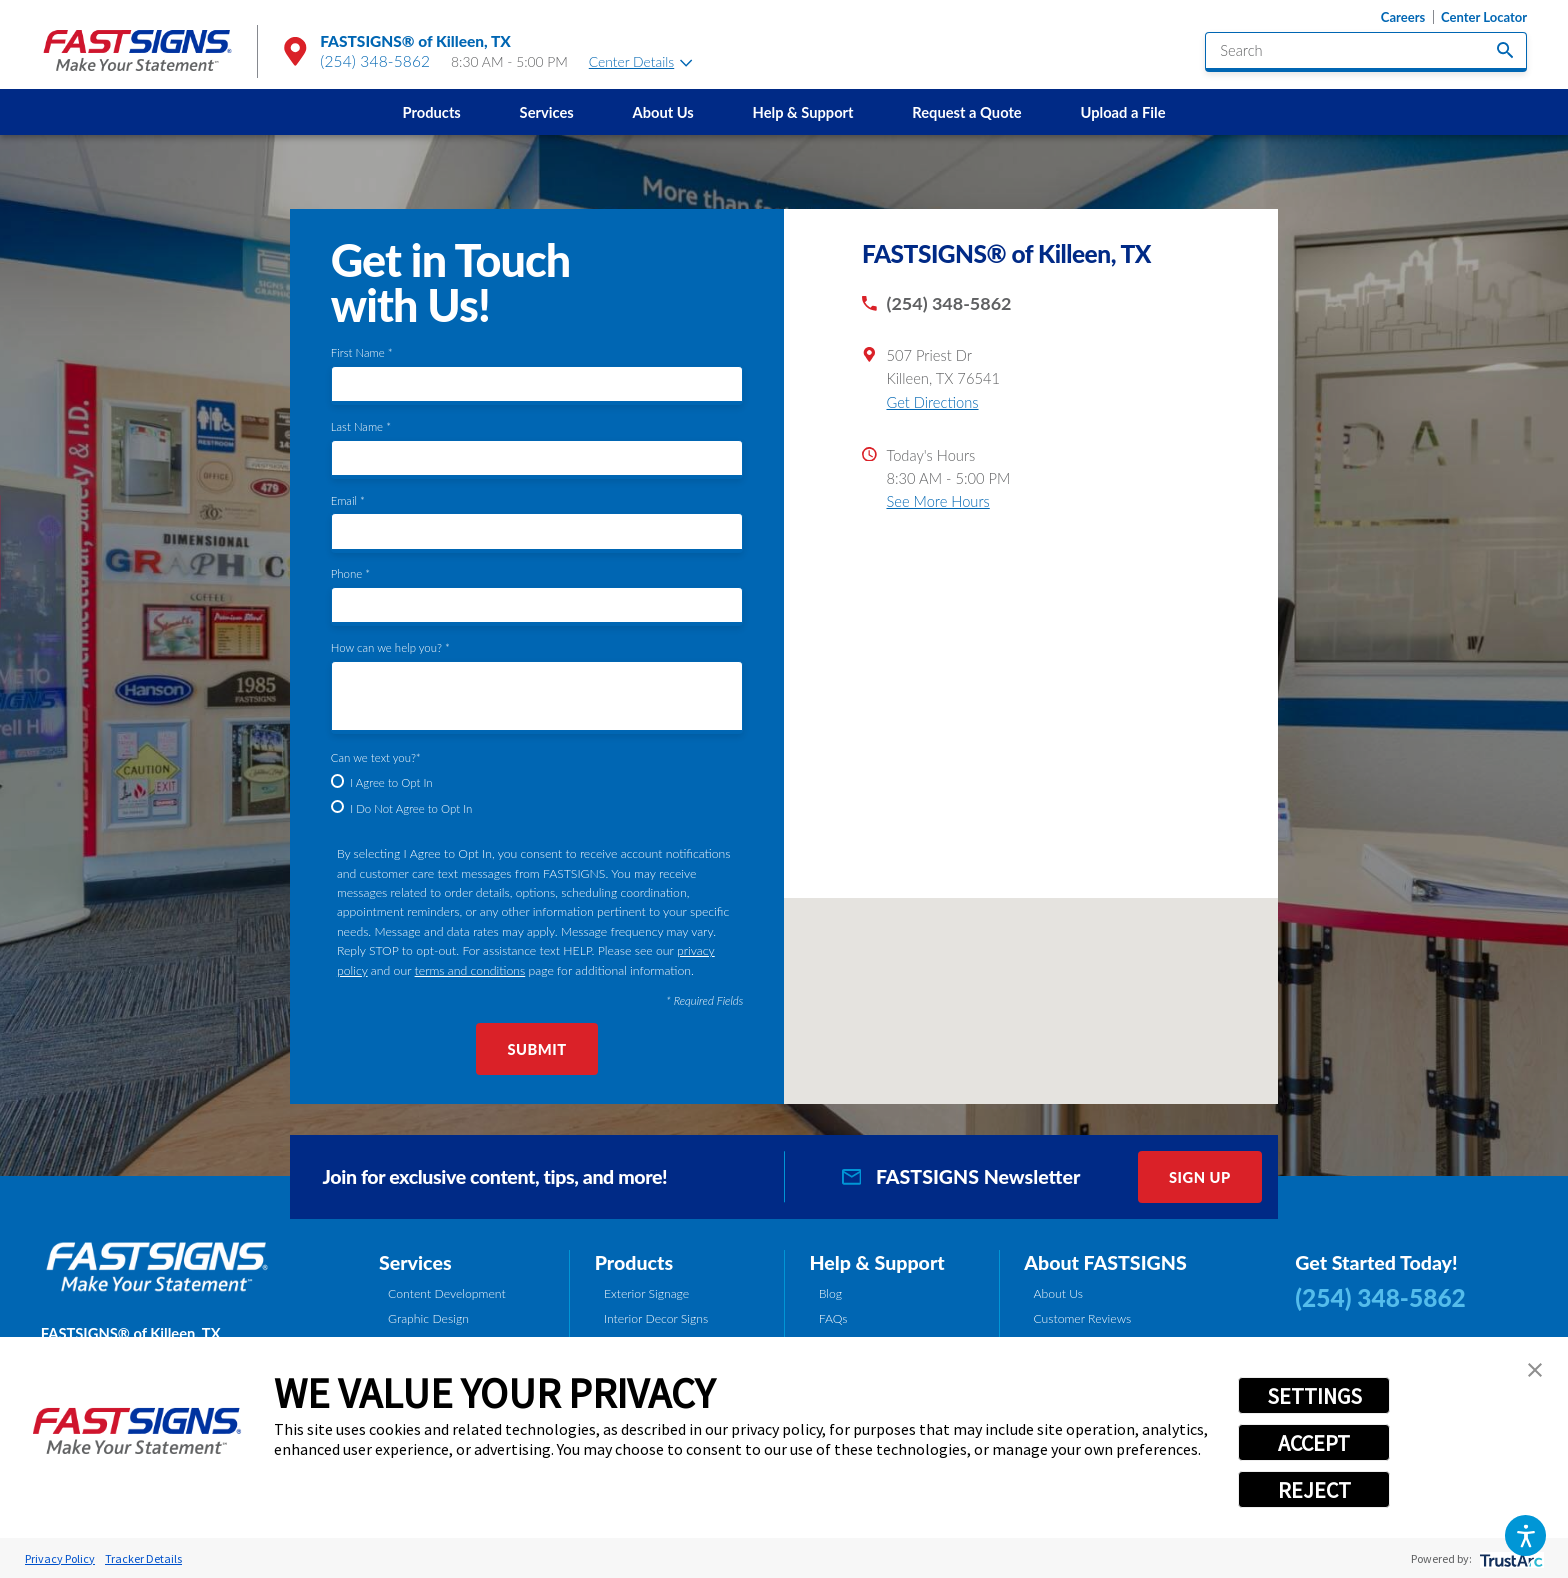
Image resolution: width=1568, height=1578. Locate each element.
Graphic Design (428, 1318)
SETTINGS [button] (1314, 1396)
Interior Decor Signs (656, 1318)
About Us (662, 112)
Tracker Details (143, 1558)
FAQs (833, 1318)
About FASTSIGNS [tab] (1105, 1262)
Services (547, 112)
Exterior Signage (646, 1293)
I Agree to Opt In (391, 782)
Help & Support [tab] (876, 1262)
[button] (1525, 1535)
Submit (536, 1049)
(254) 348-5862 (375, 61)
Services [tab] (415, 1262)
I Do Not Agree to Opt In (411, 808)
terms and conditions (470, 970)
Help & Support (803, 112)
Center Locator (1484, 17)
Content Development (447, 1293)
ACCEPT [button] (1314, 1443)
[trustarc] (1509, 1558)
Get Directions (932, 402)
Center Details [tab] (641, 61)
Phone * (350, 573)
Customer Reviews (1082, 1318)
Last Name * (361, 426)
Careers (1403, 17)
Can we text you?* (376, 757)
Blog (830, 1293)
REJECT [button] (1314, 1490)
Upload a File (1122, 112)
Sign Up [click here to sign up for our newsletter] (1200, 1177)
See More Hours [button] (937, 501)
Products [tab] (634, 1262)
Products (432, 112)
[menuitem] (431, 112)
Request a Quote (966, 112)
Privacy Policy (60, 1558)
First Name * (362, 352)
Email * (348, 500)
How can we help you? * (390, 647)
